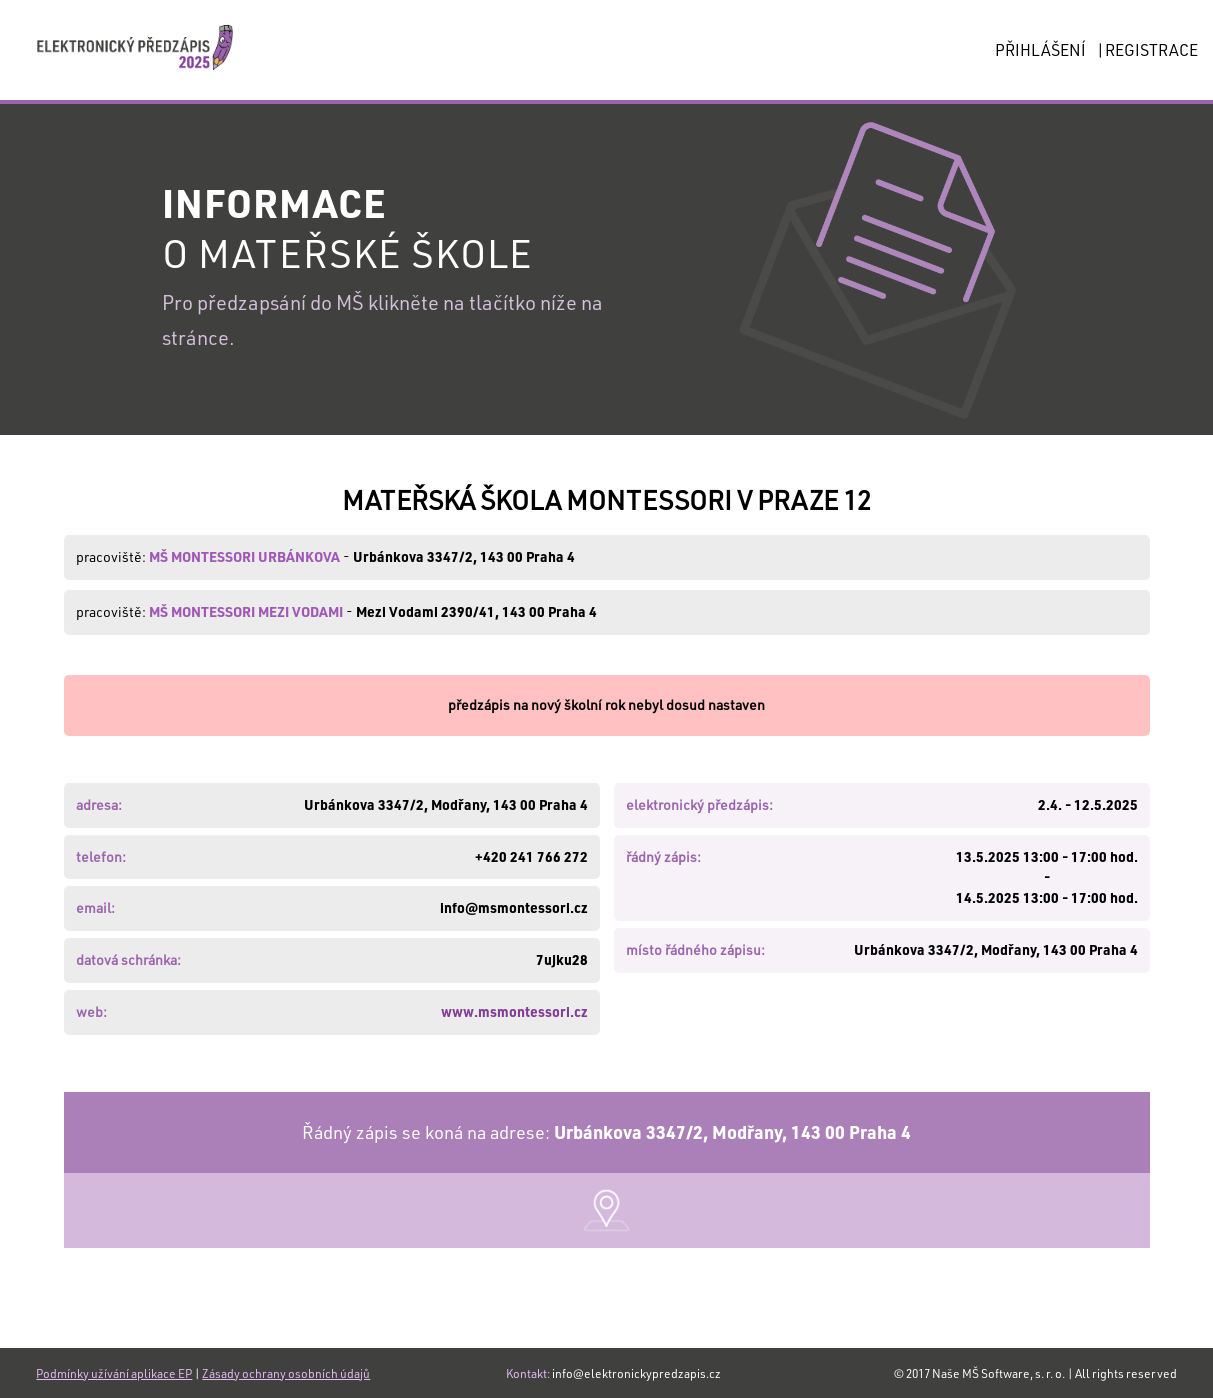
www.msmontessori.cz (514, 1011)
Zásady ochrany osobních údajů (286, 1373)
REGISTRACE (1151, 49)
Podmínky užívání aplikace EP (114, 1373)
